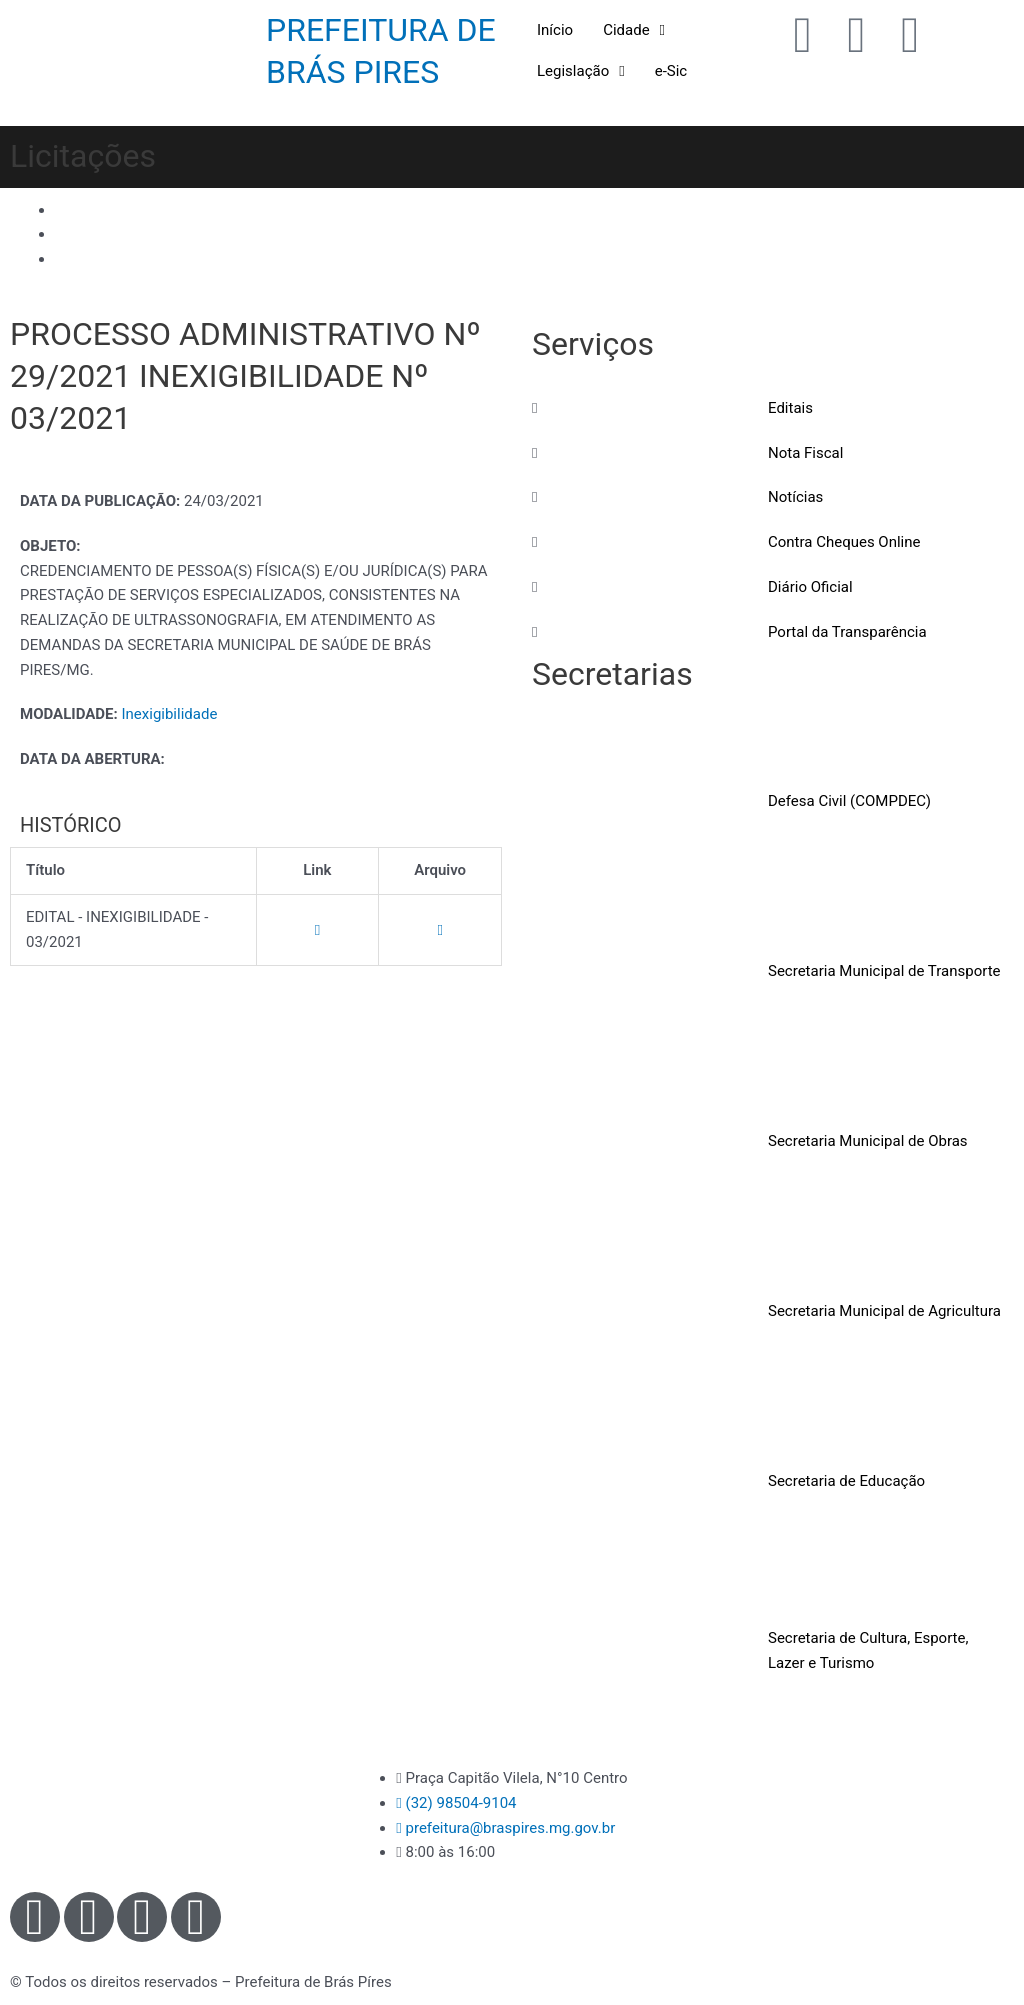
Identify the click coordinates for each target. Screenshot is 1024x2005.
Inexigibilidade (169, 714)
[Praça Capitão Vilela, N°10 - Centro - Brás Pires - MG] (853, 1841)
